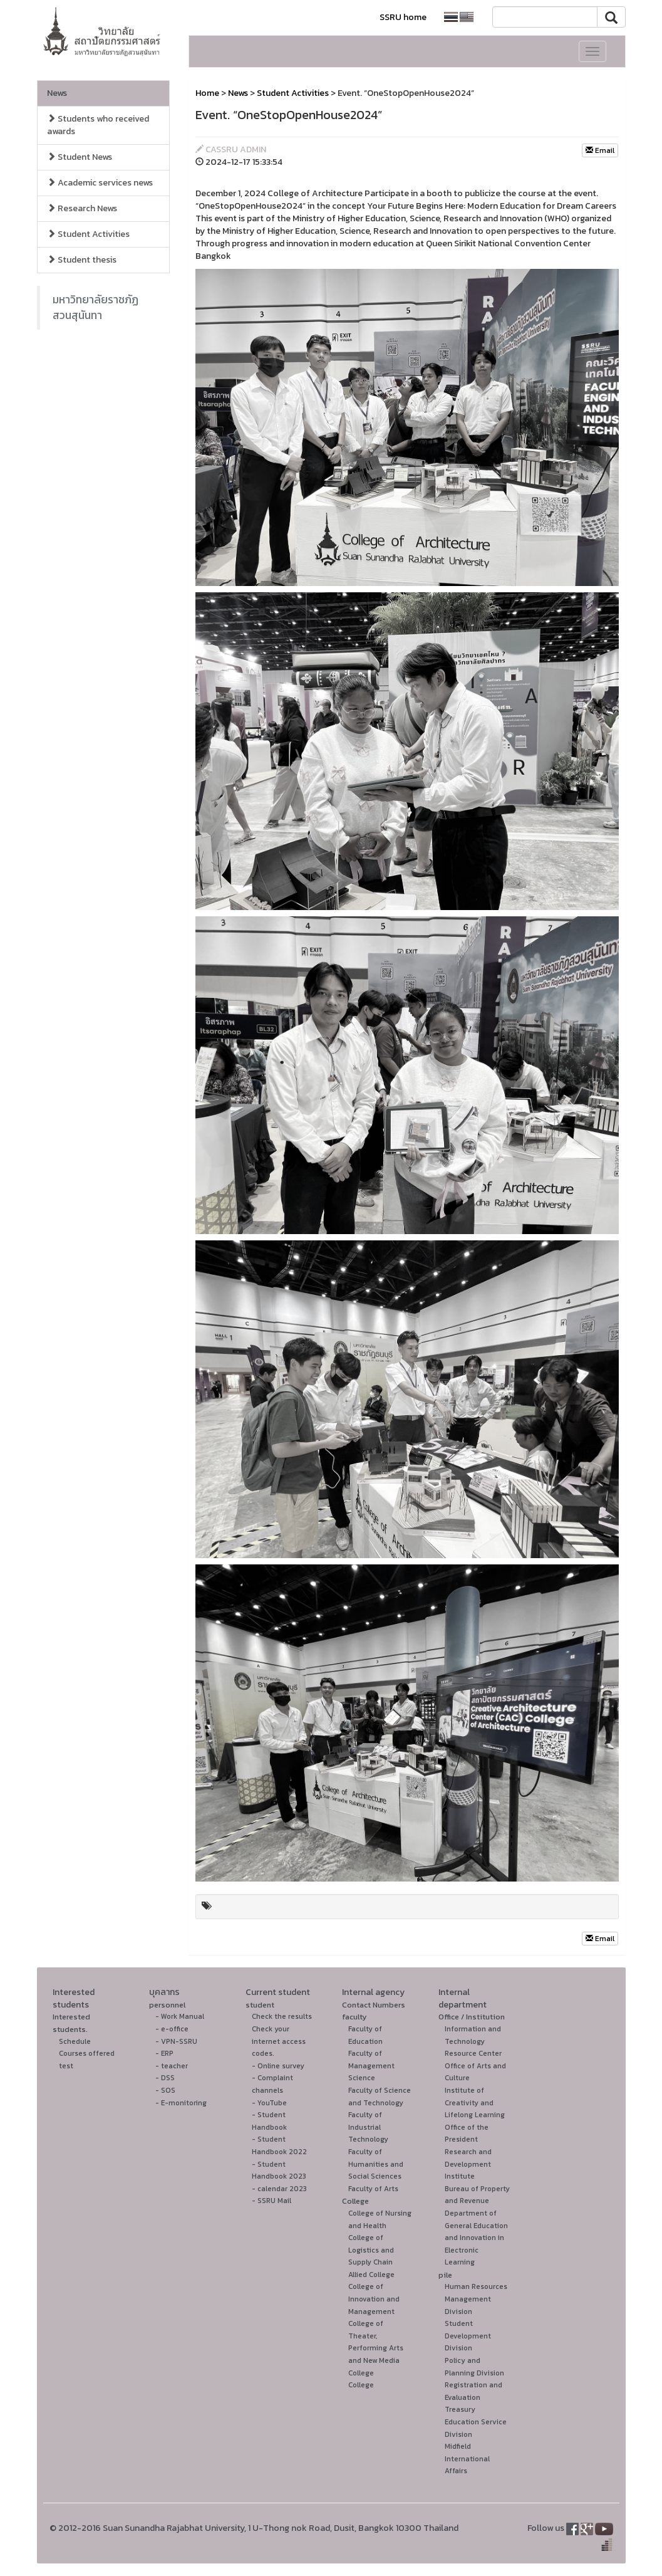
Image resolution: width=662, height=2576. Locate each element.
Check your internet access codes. (279, 2041)
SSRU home (403, 17)
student (260, 2005)
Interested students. (71, 2023)
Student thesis (81, 259)
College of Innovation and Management (374, 2298)
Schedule (75, 2041)
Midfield (458, 2446)
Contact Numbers (373, 2005)
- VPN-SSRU (176, 2041)
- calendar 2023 (279, 2189)
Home (207, 93)
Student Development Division (468, 2335)
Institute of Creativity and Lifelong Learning (475, 2102)
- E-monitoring (181, 2103)
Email (600, 150)
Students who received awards (98, 125)
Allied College (371, 2275)
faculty (354, 2017)
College (355, 2201)
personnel (167, 2005)
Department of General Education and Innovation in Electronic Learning (476, 2237)
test (66, 2066)
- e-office (172, 2029)
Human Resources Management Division (476, 2298)
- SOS (165, 2090)
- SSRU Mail (271, 2201)
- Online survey (278, 2066)
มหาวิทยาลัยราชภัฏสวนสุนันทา (95, 307)
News (57, 93)
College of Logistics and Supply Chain (371, 2250)
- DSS (165, 2078)
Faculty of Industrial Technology (368, 2127)
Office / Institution (471, 2017)
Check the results (282, 2016)
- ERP (164, 2053)
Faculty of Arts (373, 2189)
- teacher (171, 2066)
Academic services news (100, 182)
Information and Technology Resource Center (473, 2041)
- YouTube (269, 2103)
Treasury (460, 2409)
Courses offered (87, 2053)
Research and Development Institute (468, 2164)
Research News (82, 208)
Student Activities (88, 234)
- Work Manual (179, 2016)
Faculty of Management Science (371, 2065)
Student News (79, 157)
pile (445, 2275)
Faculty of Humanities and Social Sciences (375, 2164)
